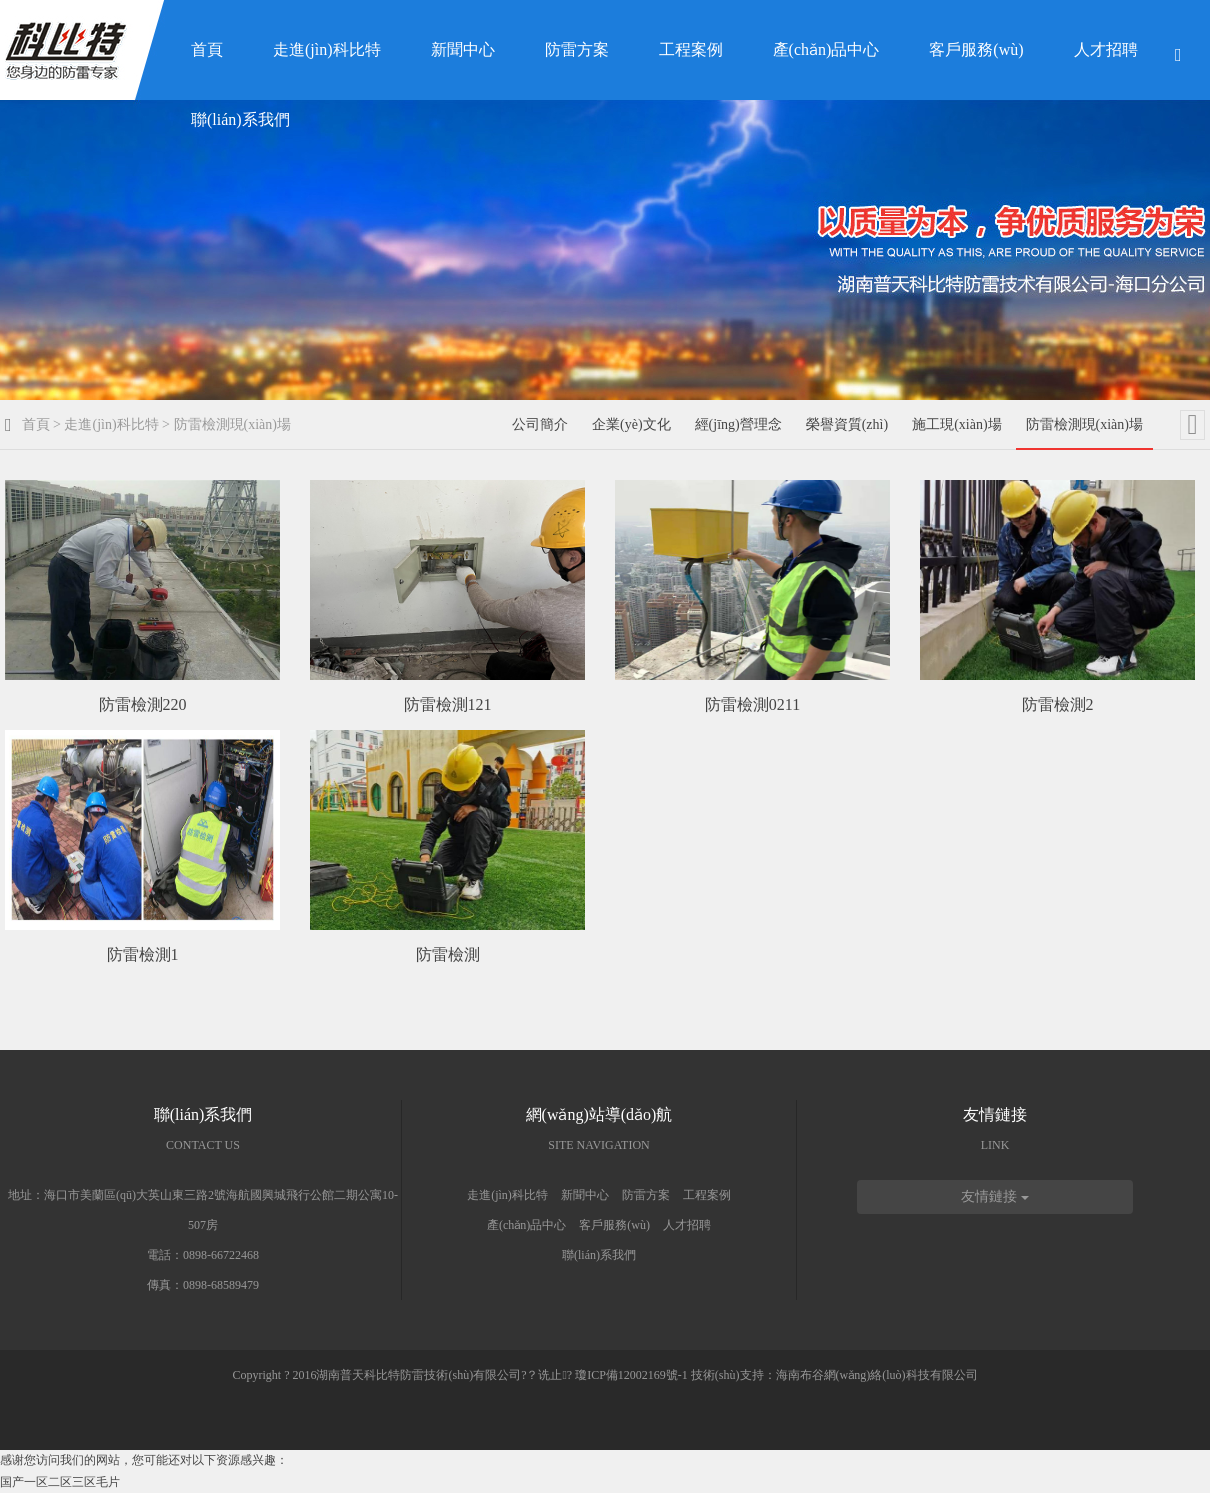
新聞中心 (463, 49)
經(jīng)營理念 (738, 424)
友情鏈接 (995, 1196)
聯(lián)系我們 (240, 119)
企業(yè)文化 (631, 424)
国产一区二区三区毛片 (60, 1482)
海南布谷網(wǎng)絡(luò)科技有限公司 (877, 1375)
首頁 (207, 49)
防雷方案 (577, 49)
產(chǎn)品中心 (826, 49)
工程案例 (691, 49)
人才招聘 (1106, 49)
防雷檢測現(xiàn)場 (232, 424)
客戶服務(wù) (976, 49)
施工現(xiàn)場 (956, 424)
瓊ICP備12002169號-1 (631, 1375)
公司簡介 (540, 424)
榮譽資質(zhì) (847, 424)
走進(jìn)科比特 (327, 49)
